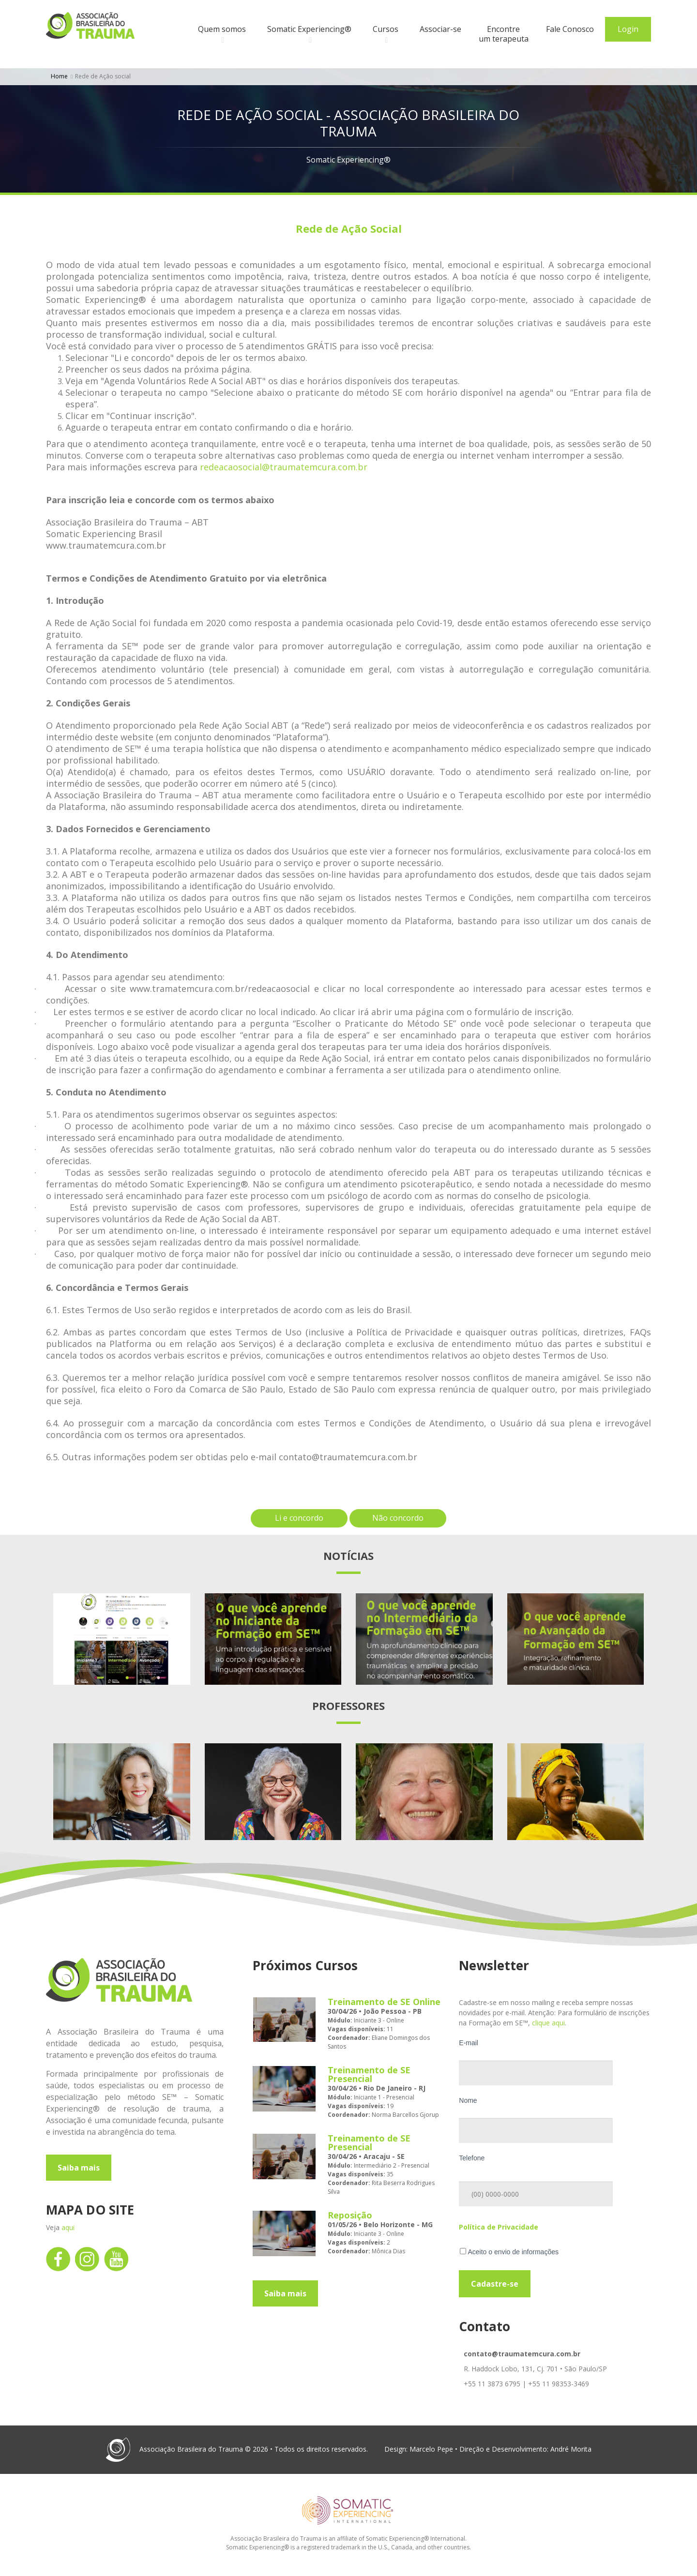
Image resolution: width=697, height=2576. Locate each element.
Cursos (385, 29)
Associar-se (440, 29)
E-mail (468, 2043)
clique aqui (548, 2022)
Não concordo (398, 1518)
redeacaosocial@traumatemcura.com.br (283, 467)
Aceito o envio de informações (509, 2252)
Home (59, 76)
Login (628, 29)
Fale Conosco (570, 29)
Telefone (472, 2158)
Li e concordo (299, 1518)
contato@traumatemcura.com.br (522, 2353)
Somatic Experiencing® (309, 29)
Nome (468, 2100)
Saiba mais (79, 2167)
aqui (68, 2227)
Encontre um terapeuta (504, 34)
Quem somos (222, 29)
